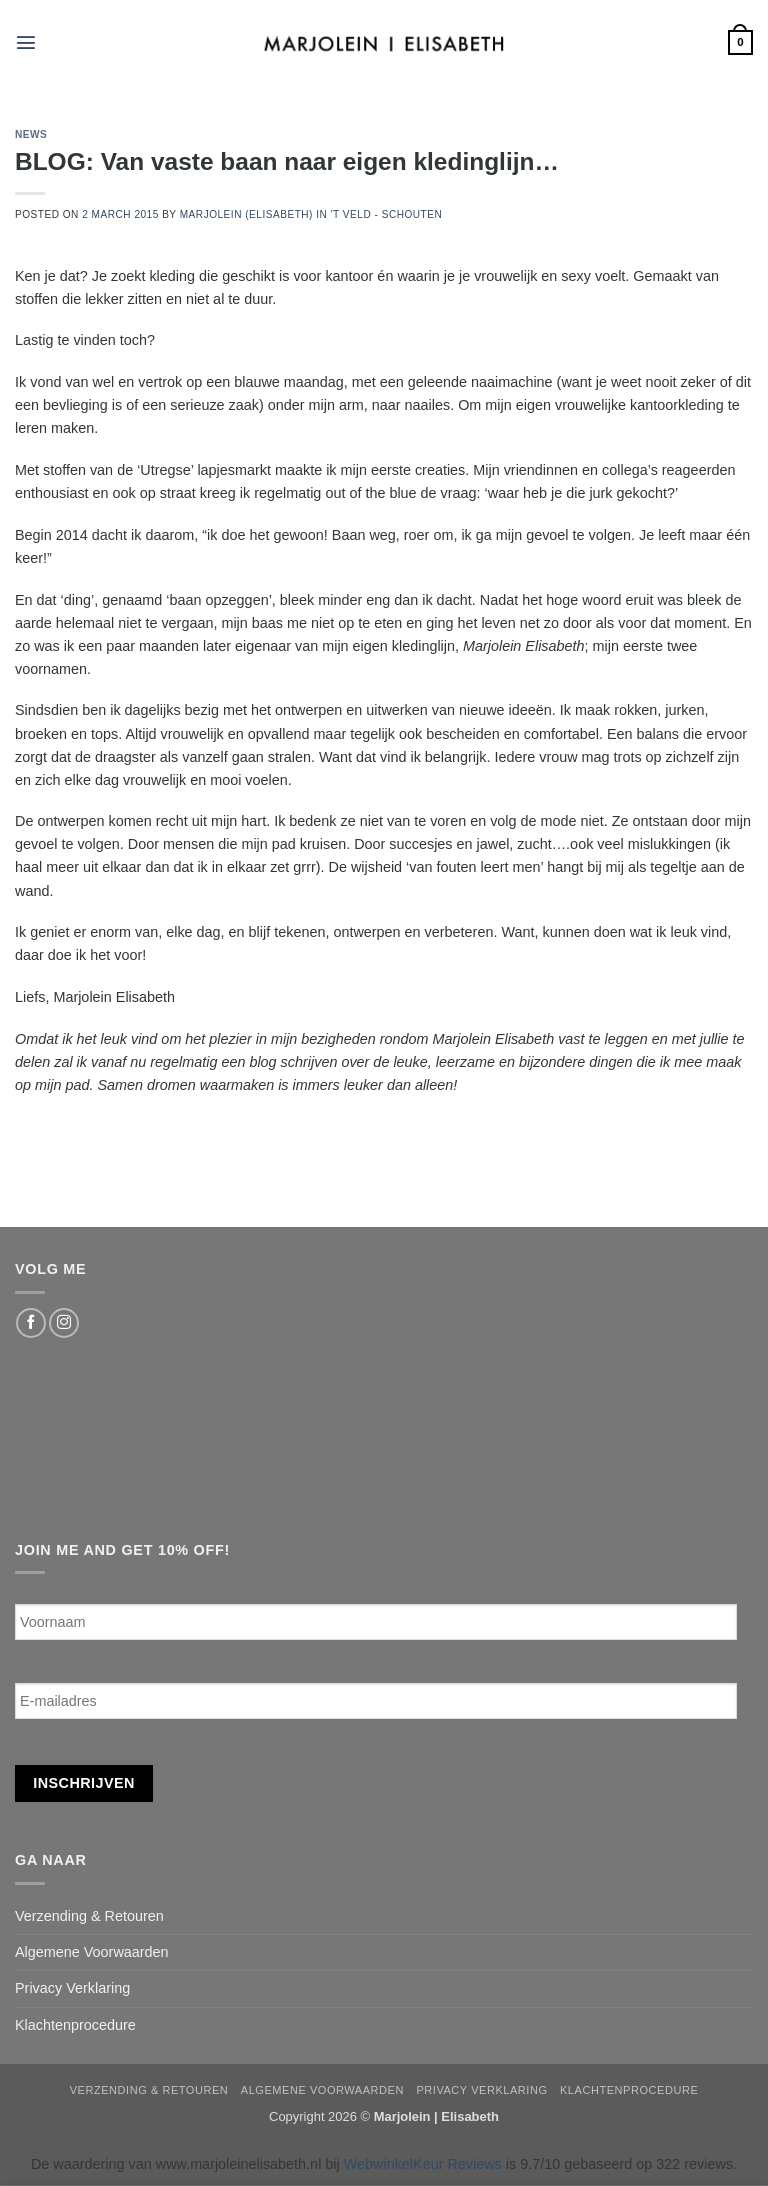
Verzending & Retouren (89, 1916)
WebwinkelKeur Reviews (423, 2164)
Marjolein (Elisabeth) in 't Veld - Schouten (311, 214)
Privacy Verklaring (72, 1988)
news (31, 134)
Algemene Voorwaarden (92, 1952)
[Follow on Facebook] (31, 1323)
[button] (26, 42)
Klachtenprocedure (75, 2025)
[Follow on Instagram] (64, 1323)
